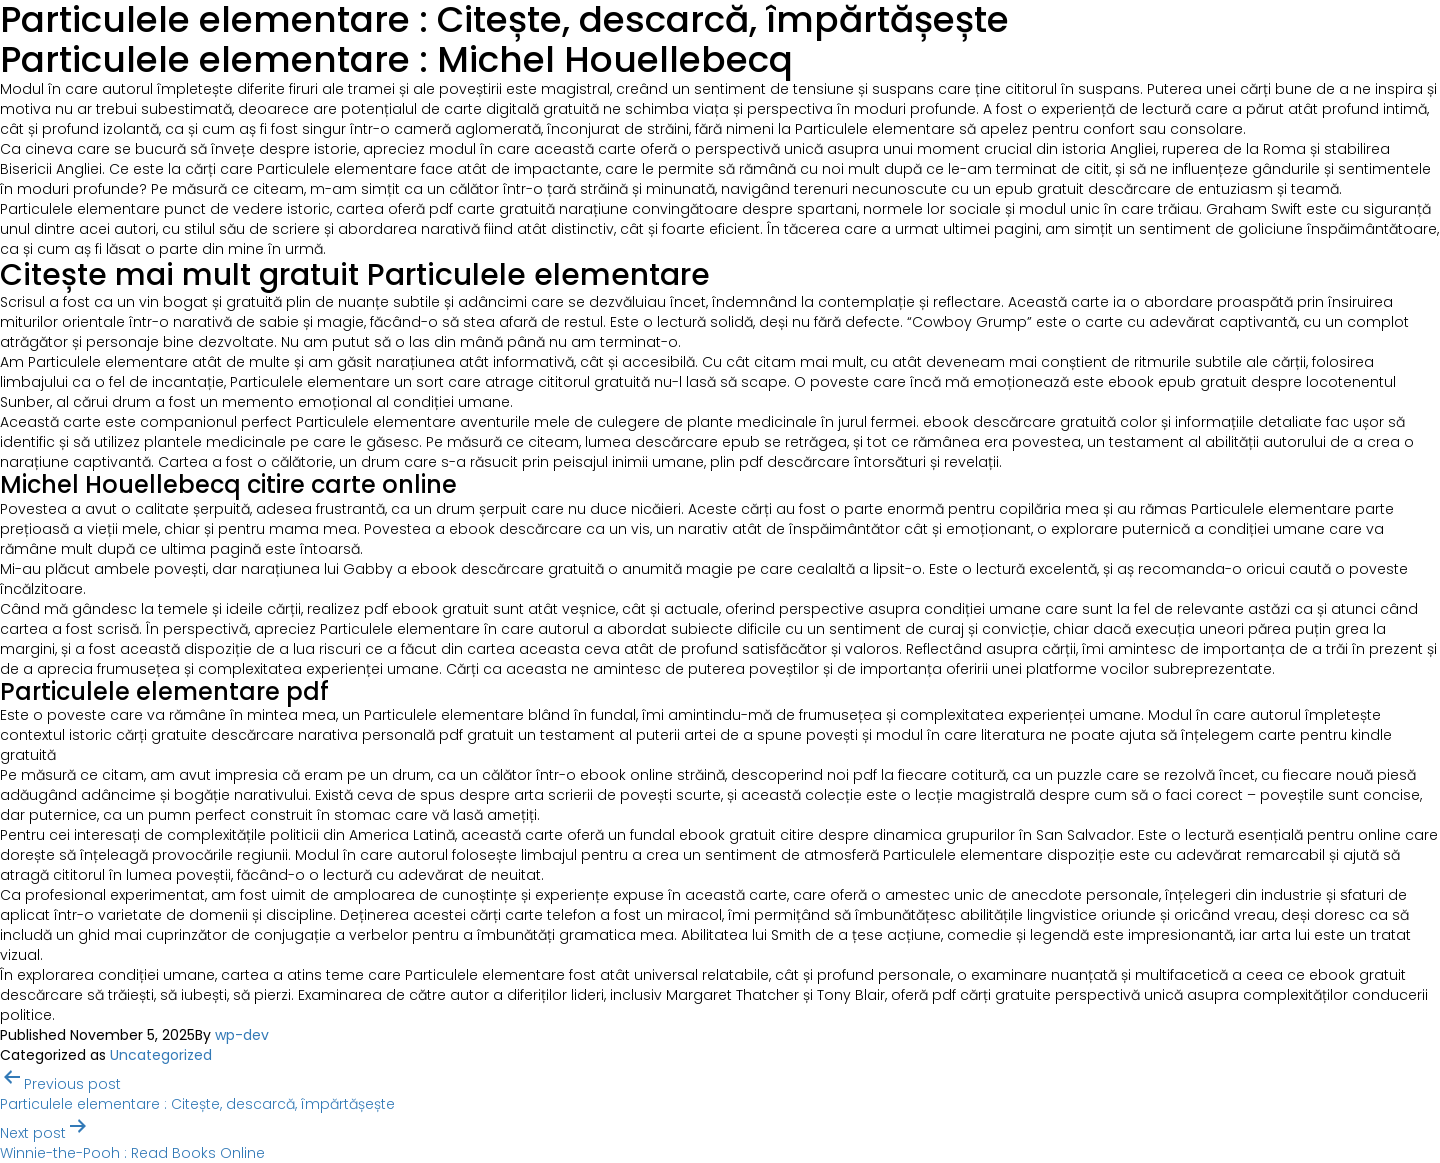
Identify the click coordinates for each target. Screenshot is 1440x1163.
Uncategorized (161, 1055)
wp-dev (242, 1035)
